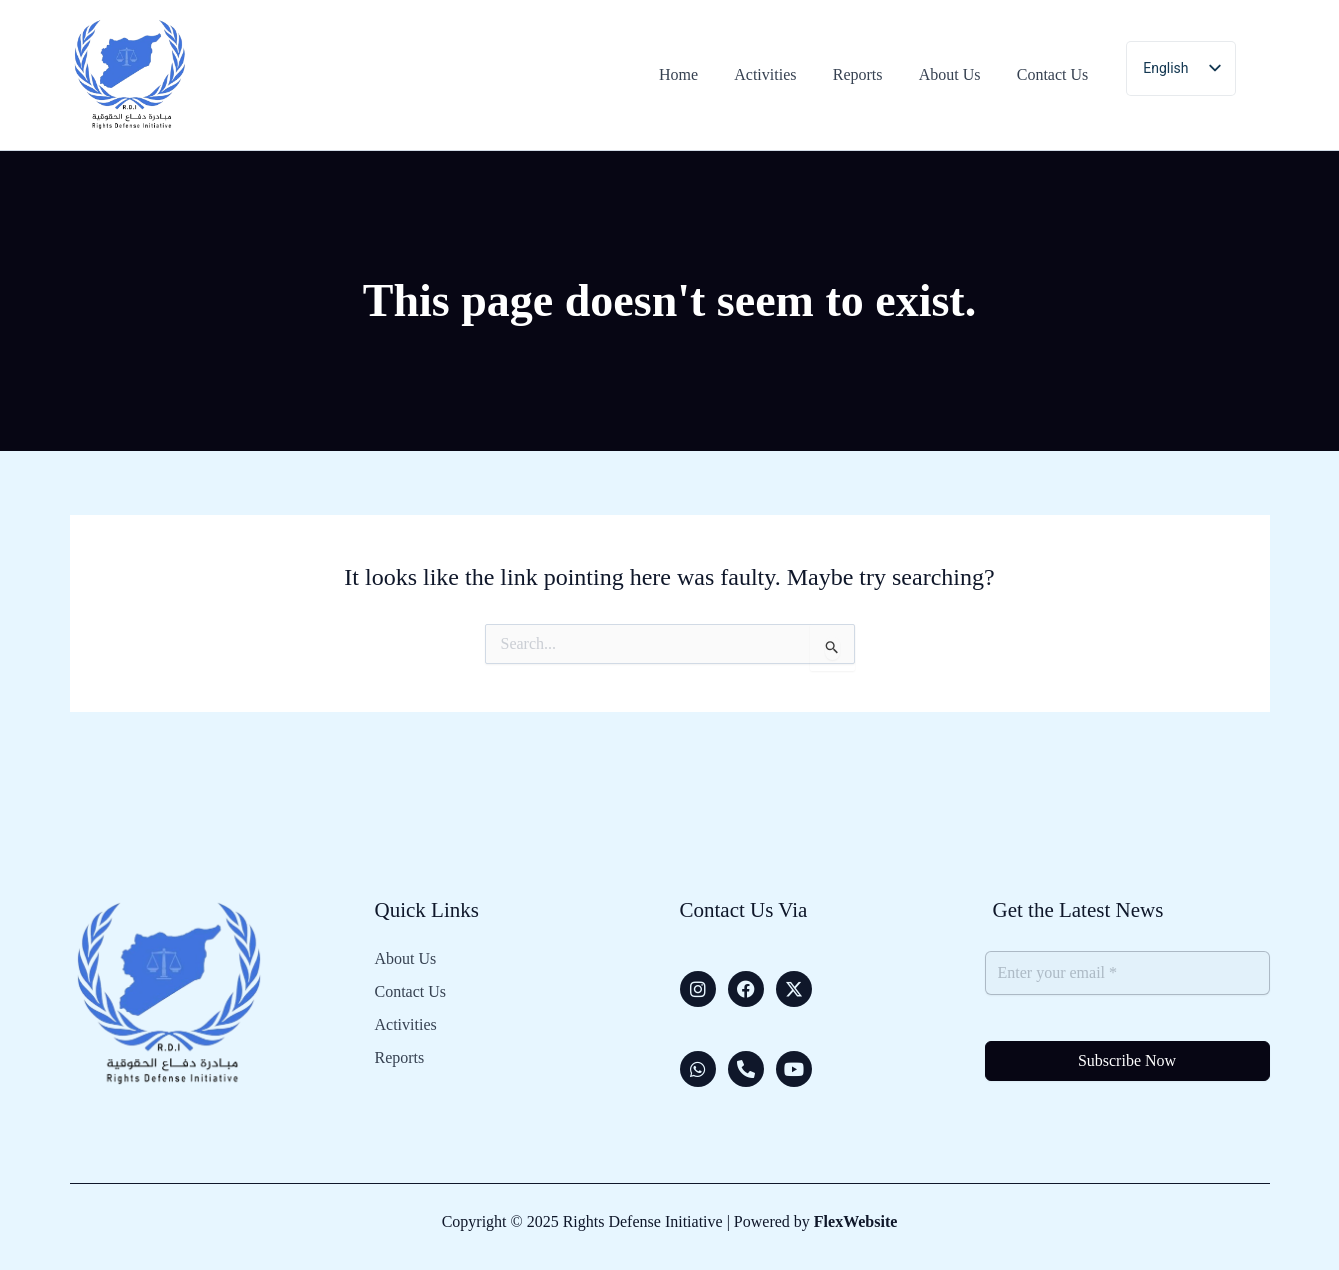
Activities (406, 1025)
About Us (406, 959)
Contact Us (411, 992)
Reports (400, 1058)
